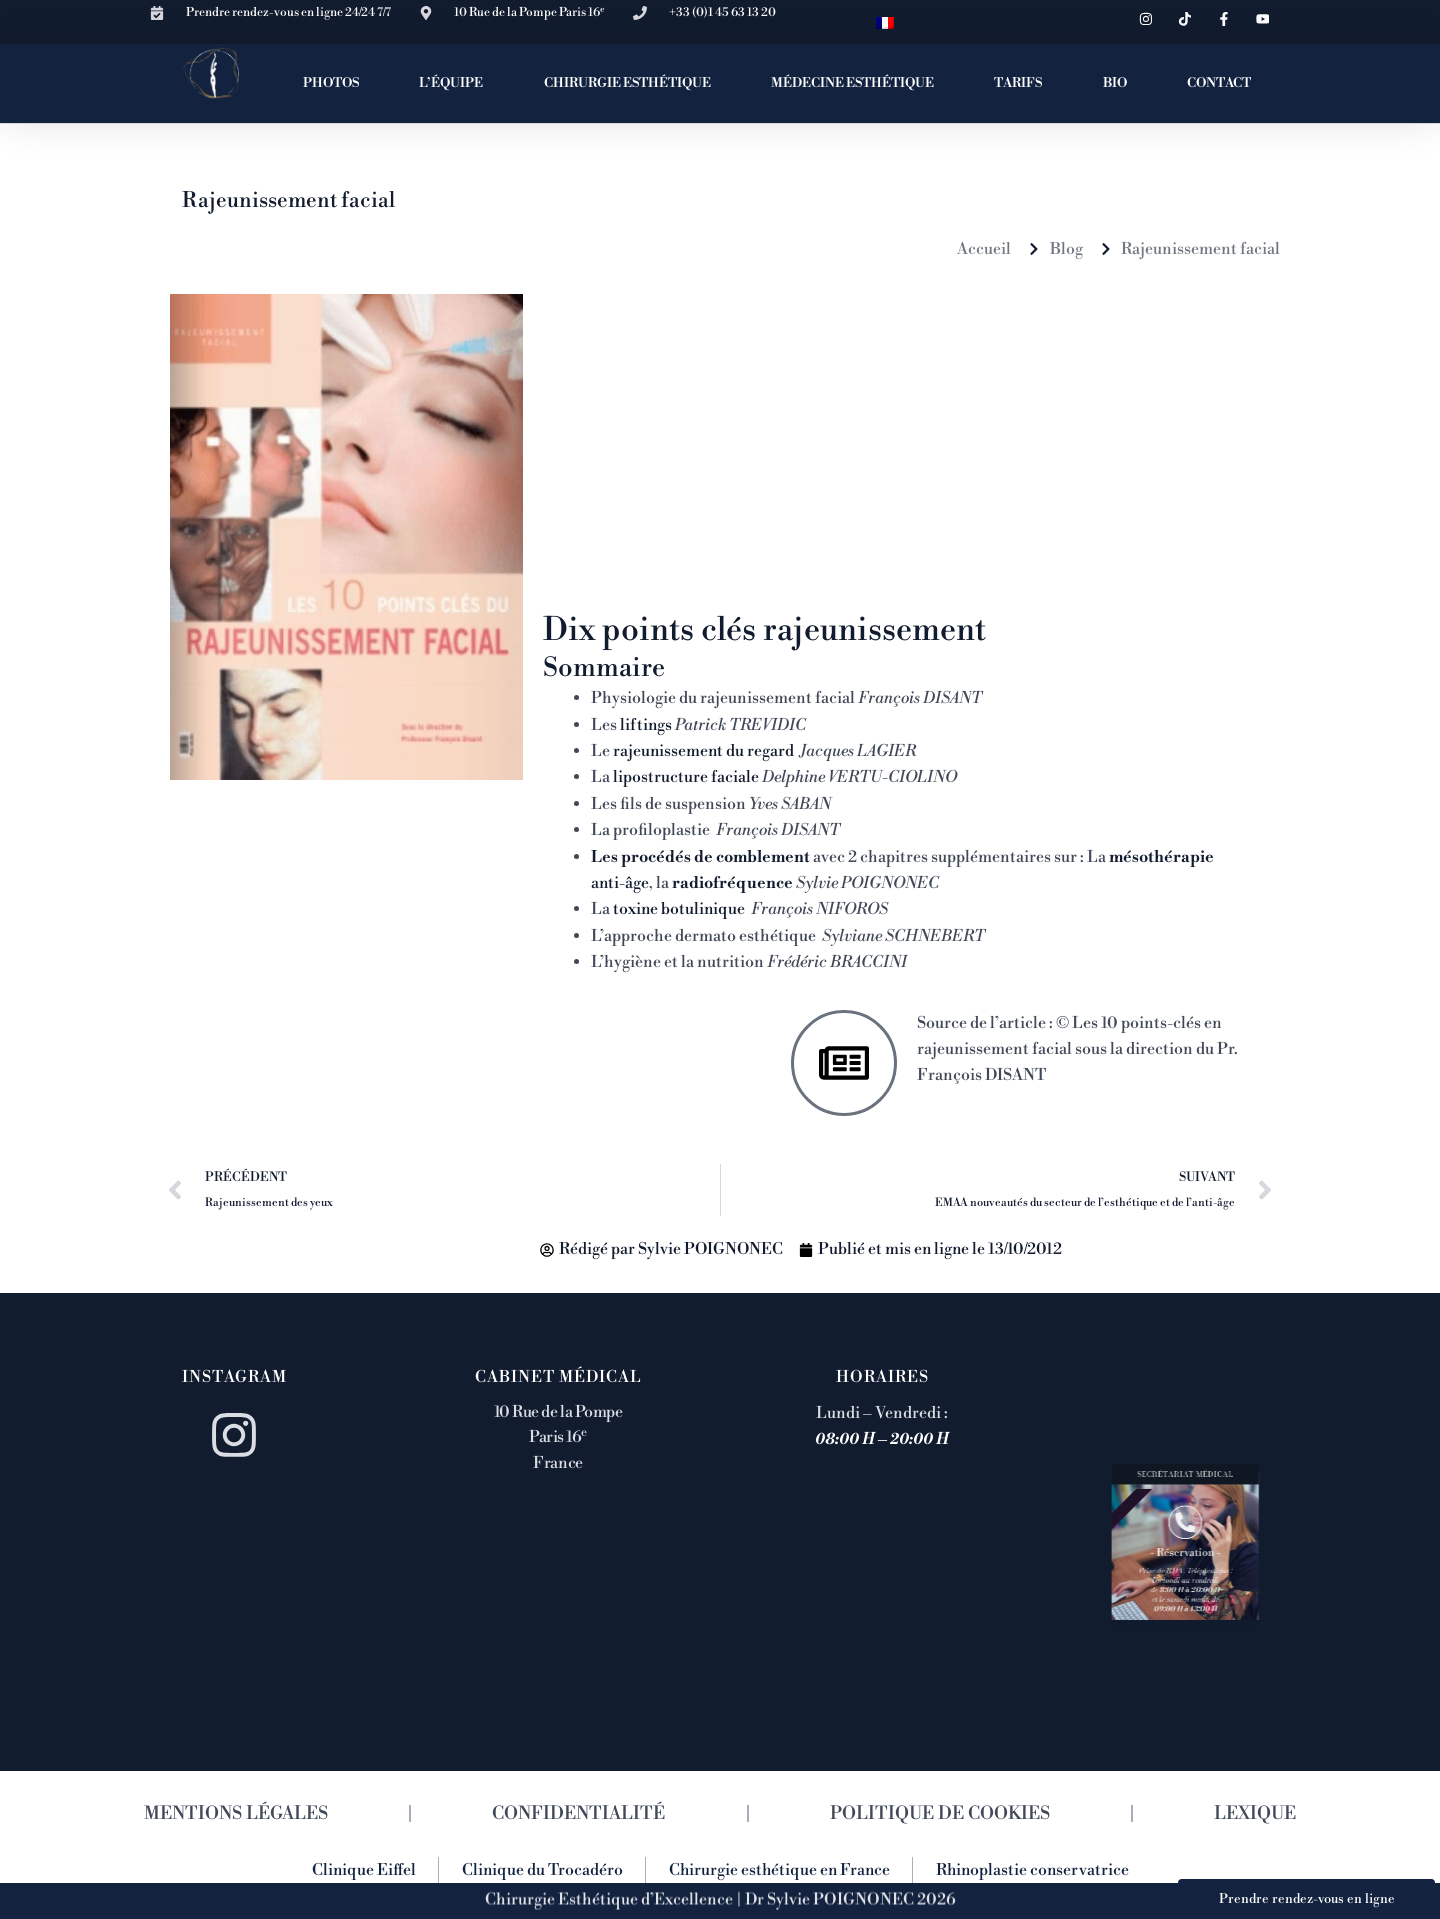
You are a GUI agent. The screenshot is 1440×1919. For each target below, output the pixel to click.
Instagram (234, 1376)
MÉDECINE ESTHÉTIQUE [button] (852, 83)
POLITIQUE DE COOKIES (940, 1812)
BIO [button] (1115, 83)
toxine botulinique (680, 909)
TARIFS (1018, 83)
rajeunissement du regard (704, 750)
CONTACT (1219, 83)
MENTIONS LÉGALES (236, 1812)
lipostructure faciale (684, 777)
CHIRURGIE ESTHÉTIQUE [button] (627, 83)
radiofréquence (735, 882)
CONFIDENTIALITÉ (579, 1812)
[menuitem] (885, 21)
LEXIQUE (1255, 1812)
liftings (646, 724)
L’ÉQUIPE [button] (451, 83)
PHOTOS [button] (331, 83)
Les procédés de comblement (703, 856)
